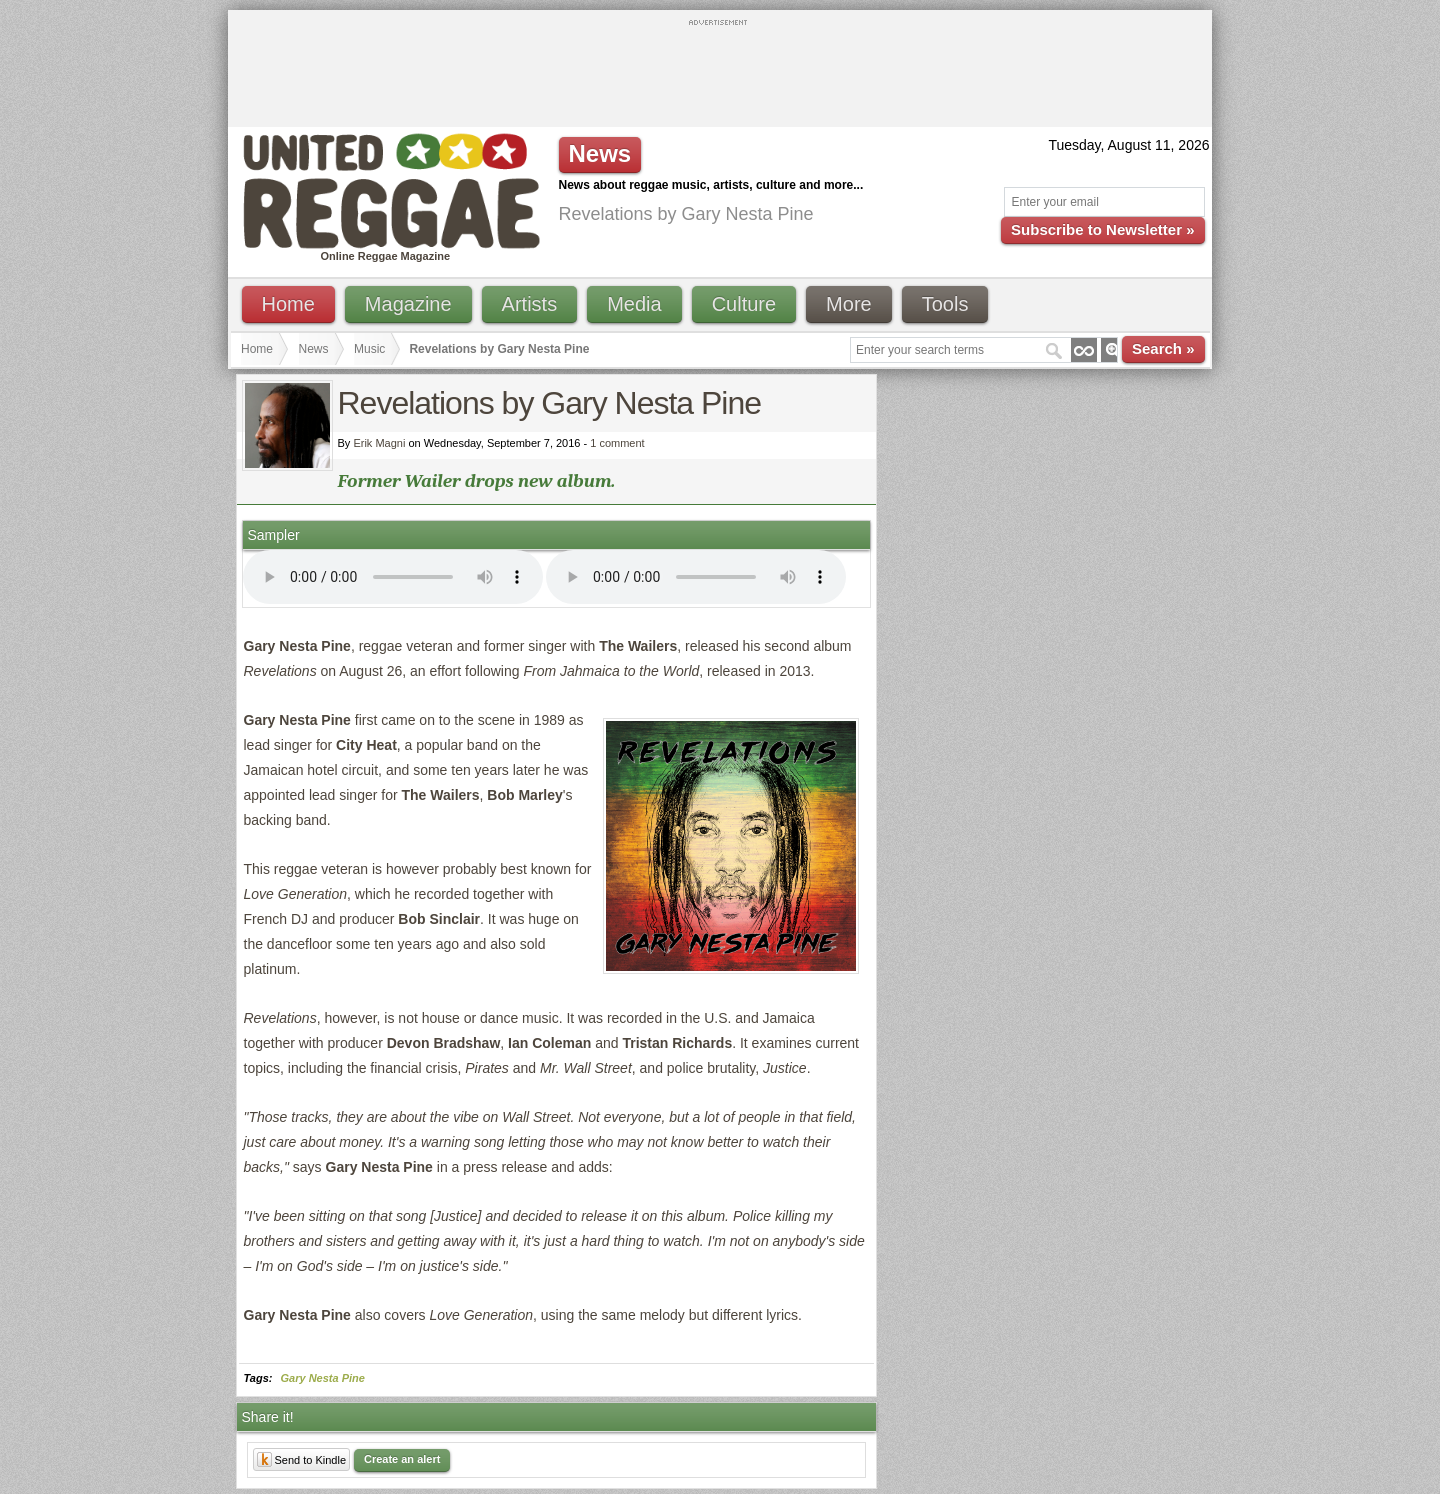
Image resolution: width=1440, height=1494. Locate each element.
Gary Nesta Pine (323, 1378)
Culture (744, 304)
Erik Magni (379, 443)
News (314, 349)
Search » (1163, 348)
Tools (945, 304)
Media (634, 304)
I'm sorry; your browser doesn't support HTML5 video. (393, 577)
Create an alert (402, 1459)
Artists (530, 304)
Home (288, 304)
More (849, 304)
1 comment (617, 443)
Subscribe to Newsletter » (1102, 229)
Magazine (408, 304)
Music (369, 349)
